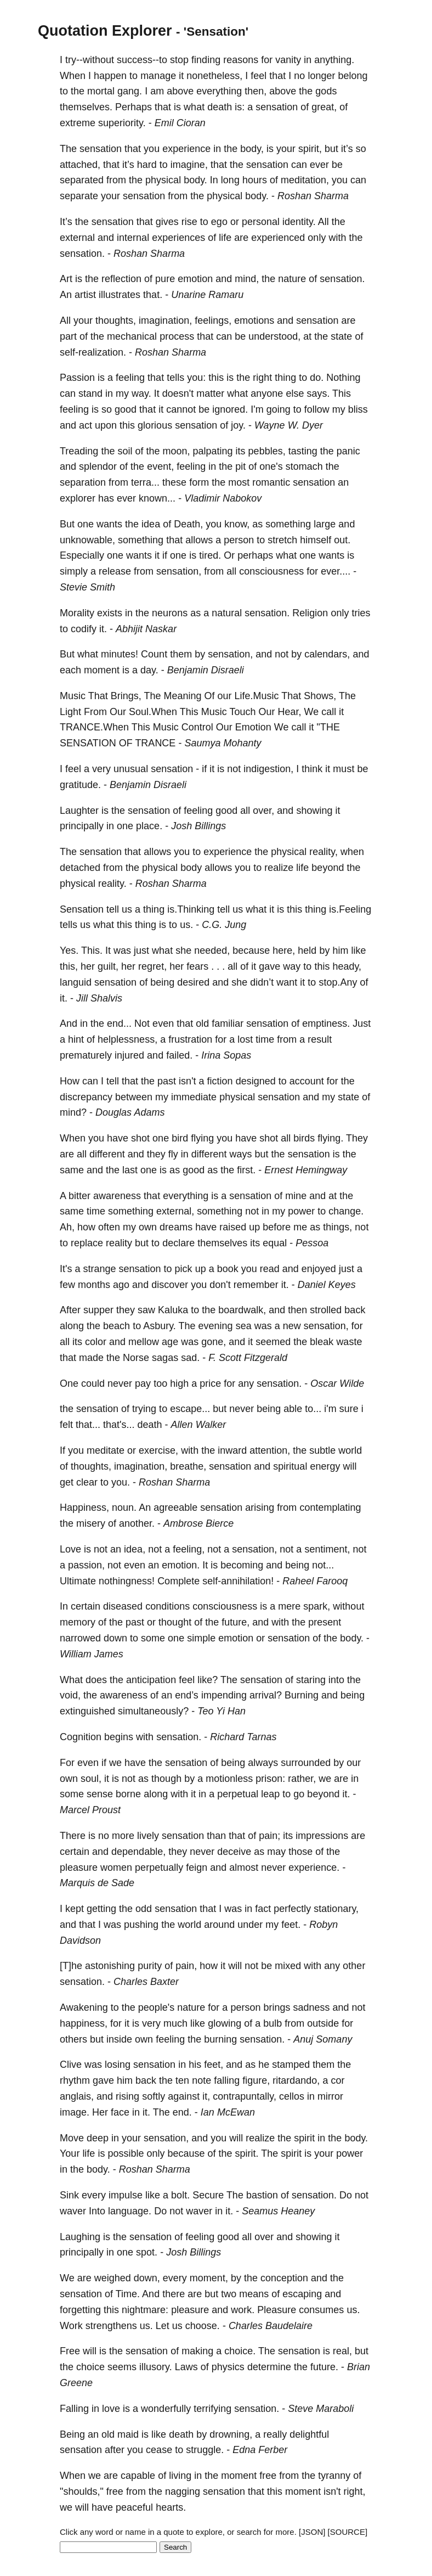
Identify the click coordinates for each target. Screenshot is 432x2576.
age (170, 1341)
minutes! (119, 654)
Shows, (320, 695)
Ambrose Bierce (198, 1523)
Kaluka (173, 1309)
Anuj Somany (322, 2039)
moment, (209, 2278)
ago (121, 1284)
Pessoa (311, 1243)
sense (100, 1793)
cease (159, 2449)
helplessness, (127, 1039)
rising (127, 2096)
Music (73, 695)
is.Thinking (190, 909)
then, (255, 91)
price (210, 1383)
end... (119, 1023)
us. (186, 924)
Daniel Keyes (327, 1284)
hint (76, 1039)
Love (70, 1549)
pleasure (79, 1867)
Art (66, 278)
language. (129, 2211)
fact (263, 1908)
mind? (73, 1112)
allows (199, 540)
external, (175, 1211)
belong (352, 75)
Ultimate (78, 1581)
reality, (323, 851)
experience (186, 148)
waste (349, 1341)
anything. (334, 59)
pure (165, 278)
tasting (302, 451)
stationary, (336, 1908)
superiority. (122, 122)
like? (207, 1679)
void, (70, 1695)
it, (206, 2096)
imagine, (189, 164)
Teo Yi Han (221, 1711)
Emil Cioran (180, 122)
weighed (112, 2278)
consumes (321, 2309)
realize (278, 867)
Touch (243, 711)
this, (69, 966)
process (177, 336)
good (126, 409)
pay (143, 1383)
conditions (167, 1606)
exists (109, 613)
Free (70, 2351)
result (320, 1039)
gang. (129, 91)
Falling (74, 2408)
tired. (210, 555)
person (239, 540)
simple (201, 1638)
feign (196, 1867)
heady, (346, 966)
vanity (288, 59)
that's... (118, 1424)
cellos (291, 2096)
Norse (136, 1357)
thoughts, (115, 320)
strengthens (111, 2325)
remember (256, 1284)
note (201, 2080)
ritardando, (296, 2080)
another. (137, 1523)
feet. (290, 1924)
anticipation (151, 1679)
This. (92, 950)
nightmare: (145, 2309)
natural (227, 613)
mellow (143, 1341)
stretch (282, 540)
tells (175, 377)
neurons (169, 613)
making (197, 2351)
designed (256, 1081)
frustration (190, 1039)
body (191, 867)
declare (178, 1243)
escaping (302, 2293)
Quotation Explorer (105, 31)
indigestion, (268, 768)
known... (157, 498)
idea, (134, 1549)
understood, (274, 336)
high (179, 1383)
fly (173, 1154)
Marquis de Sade (97, 1882)
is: (240, 107)
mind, (247, 278)
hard (147, 164)
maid (128, 2434)
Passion (77, 377)
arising (259, 1507)
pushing (141, 1924)
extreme (77, 122)
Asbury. (159, 1325)
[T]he (71, 1965)
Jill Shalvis (99, 998)
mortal (101, 91)
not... (323, 1565)
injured (129, 1055)
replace (87, 1243)
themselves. (86, 107)
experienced (278, 237)
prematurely (86, 1055)
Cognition (80, 1736)
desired (193, 982)
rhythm (75, 2080)
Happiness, (84, 1507)
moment (102, 670)
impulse (126, 2195)
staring (311, 1679)
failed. (179, 1055)
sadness (311, 2007)
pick (183, 1268)
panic (348, 451)
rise (189, 221)
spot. (146, 2252)
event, (160, 466)
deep (98, 2138)
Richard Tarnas (243, 1736)
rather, (302, 1778)
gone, (213, 1341)
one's (270, 466)
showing (314, 810)
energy (325, 1466)
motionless (229, 1778)
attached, (80, 164)
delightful (309, 2434)
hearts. (171, 2507)
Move (72, 2138)
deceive (234, 1851)
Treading (79, 451)
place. (149, 825)
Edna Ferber (259, 2449)
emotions (254, 320)
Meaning (182, 695)
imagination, (165, 320)
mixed (288, 1965)
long (230, 180)
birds (304, 1138)
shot (140, 1138)
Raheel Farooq (315, 1581)
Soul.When (153, 711)
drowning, (230, 2434)
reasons (240, 59)
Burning (302, 1695)
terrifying (212, 2408)
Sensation (82, 909)
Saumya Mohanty (222, 743)
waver (73, 2211)
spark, (316, 1606)
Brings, (126, 695)
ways (241, 1154)
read (270, 1268)
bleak (321, 1341)
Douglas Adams (129, 1112)
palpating (213, 451)
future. (324, 2366)
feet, (213, 2064)
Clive (71, 2064)
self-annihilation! (238, 1581)
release (115, 571)
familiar (227, 1023)
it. (103, 628)
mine (295, 1195)
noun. (124, 1507)
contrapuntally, (244, 2096)
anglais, (77, 2096)
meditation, (305, 180)
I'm (257, 409)
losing (117, 2064)
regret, (152, 966)
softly (153, 2096)
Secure (208, 2195)
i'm (330, 1408)
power (301, 1211)
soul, (91, 1778)
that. (152, 294)
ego (219, 221)
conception (284, 2278)
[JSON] (312, 2531)
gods (326, 91)
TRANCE (155, 743)
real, (342, 2351)
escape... (190, 1408)
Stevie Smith (87, 587)
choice (90, 2366)
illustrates (119, 294)
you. (120, 1482)
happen (110, 75)
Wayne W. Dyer (288, 425)
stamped (291, 2064)
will (349, 1466)
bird (180, 1138)
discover (169, 1284)
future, (235, 1622)
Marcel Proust (90, 1809)
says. (317, 393)
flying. (330, 1138)
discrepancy (86, 1097)
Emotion (253, 727)
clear (87, 1482)
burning (220, 2039)
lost (245, 1039)
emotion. (181, 1565)
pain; (269, 1835)
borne (128, 1793)
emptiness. (326, 1023)
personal (261, 221)
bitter (79, 1195)
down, (147, 2278)
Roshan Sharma (313, 195)
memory (77, 1622)
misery (90, 1523)
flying (202, 1138)
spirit (304, 2138)
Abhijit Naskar (146, 628)
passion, (86, 1565)
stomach (304, 466)
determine (269, 2366)
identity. (299, 221)
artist (85, 294)
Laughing (80, 2236)
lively (148, 1835)
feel (258, 75)
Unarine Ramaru (207, 294)
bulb (272, 2023)
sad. (190, 1357)
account (306, 1081)
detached (80, 867)
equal (275, 1243)
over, (263, 810)
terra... (145, 482)
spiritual (290, 1466)
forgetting (80, 2309)
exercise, (158, 1450)
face (120, 2112)
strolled (326, 1309)
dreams (176, 1227)
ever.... (335, 571)
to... (313, 1408)
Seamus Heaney (278, 2211)
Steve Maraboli (321, 2408)
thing (285, 377)
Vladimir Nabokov (223, 498)
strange (99, 1268)
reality (119, 1243)
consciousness (271, 571)
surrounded (306, 1762)
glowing (224, 2023)
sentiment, (327, 1549)
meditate (105, 1450)
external (77, 237)
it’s (347, 148)
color (95, 1341)
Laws (186, 2366)
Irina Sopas (226, 1055)
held (307, 950)
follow (316, 409)
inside (119, 2039)
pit (240, 466)
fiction (220, 1081)
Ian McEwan (228, 2112)
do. (316, 377)
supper (98, 1309)
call (328, 711)
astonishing (110, 1965)
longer (321, 75)
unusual (130, 768)
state (341, 336)
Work (71, 2325)
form (199, 482)
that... (88, 1424)
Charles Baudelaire (270, 2325)
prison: (270, 1778)
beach (116, 1325)
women (116, 1867)
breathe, (188, 1466)
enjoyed (319, 1268)
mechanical (132, 336)
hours (254, 180)
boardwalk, (242, 1309)
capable (138, 2475)
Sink (69, 2195)
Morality (77, 613)
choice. (239, 2351)
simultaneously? (153, 1711)
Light (70, 711)
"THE (328, 727)
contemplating (330, 1507)
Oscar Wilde (337, 1383)
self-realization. (93, 352)
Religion (310, 613)
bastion (262, 2195)
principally (82, 825)
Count (154, 654)
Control (197, 727)
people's (156, 2007)
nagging (182, 2491)
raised (232, 1227)
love (111, 2408)
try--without (89, 59)
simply (74, 571)
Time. (128, 2293)
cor (337, 2080)
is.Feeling (350, 909)
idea (150, 524)
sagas (165, 1357)
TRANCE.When (94, 727)
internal (133, 237)
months (94, 1284)
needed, (212, 950)
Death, (188, 524)
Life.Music (257, 695)
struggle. (205, 2449)
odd (143, 1908)
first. (246, 1170)
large (325, 524)
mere (289, 1606)
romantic (271, 482)
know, (236, 524)
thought (174, 1622)
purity (150, 1965)
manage (158, 75)
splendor (98, 466)
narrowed (80, 1638)
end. (182, 2112)
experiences (178, 237)
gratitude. (80, 784)
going (278, 409)
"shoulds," (82, 2491)
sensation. (82, 253)
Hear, (290, 711)
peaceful (134, 2507)
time (264, 1039)
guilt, (108, 966)
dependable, (138, 1851)
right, (355, 2491)
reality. (112, 883)
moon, (176, 451)
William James (91, 1654)
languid (76, 982)
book (227, 1268)
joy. (238, 425)
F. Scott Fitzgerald (247, 1357)
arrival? (265, 1695)
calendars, (327, 654)
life (225, 237)
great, (324, 107)
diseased (123, 1606)
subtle (322, 1450)
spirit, (310, 148)
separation (83, 482)
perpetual (237, 1793)
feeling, (188, 1549)
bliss (358, 409)
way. (141, 393)
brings (276, 2007)
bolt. (180, 2195)
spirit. (247, 2153)
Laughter (79, 810)
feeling (130, 377)
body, (252, 148)
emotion (195, 278)
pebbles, (267, 451)
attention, (269, 1450)
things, (337, 1227)
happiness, (83, 2023)
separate (79, 195)
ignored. (230, 409)
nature (292, 278)
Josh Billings (198, 825)
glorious (155, 425)
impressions (321, 1835)
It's (66, 1268)
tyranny (334, 2475)
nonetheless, (214, 75)
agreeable (175, 1507)
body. (195, 180)
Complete (178, 1581)
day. (149, 670)
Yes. (69, 950)
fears (197, 966)
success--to (142, 59)
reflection (121, 278)
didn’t (262, 982)
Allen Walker (198, 1424)
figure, (256, 2080)
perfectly (292, 1908)
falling (227, 2080)
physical (163, 180)
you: (196, 377)
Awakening (84, 2007)
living (180, 2475)
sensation (276, 107)
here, (283, 950)
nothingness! (127, 1581)
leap (270, 1793)
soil (124, 451)
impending (224, 1695)
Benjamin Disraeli (205, 670)
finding (205, 59)
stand (90, 393)
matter (210, 393)
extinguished (87, 1711)
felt (66, 1424)
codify (83, 628)
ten (182, 2080)
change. (345, 1211)
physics (228, 2366)
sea (244, 1325)
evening (215, 1325)
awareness (117, 1195)
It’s (66, 221)
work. (242, 2309)
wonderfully (166, 2408)
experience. (313, 1867)
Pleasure (276, 2309)
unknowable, (87, 540)
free (267, 2475)
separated (82, 180)
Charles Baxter (146, 1981)
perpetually (159, 1867)
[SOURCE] (348, 2531)
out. (342, 540)
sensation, (178, 571)
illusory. (155, 2366)
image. (74, 2112)
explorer (77, 498)
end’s (186, 1695)
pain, (186, 1965)
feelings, (213, 320)
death (219, 107)
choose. (202, 2325)
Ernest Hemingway (305, 1170)
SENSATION (88, 743)
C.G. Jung (224, 924)
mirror (330, 2096)
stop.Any (338, 982)
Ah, (67, 1227)
